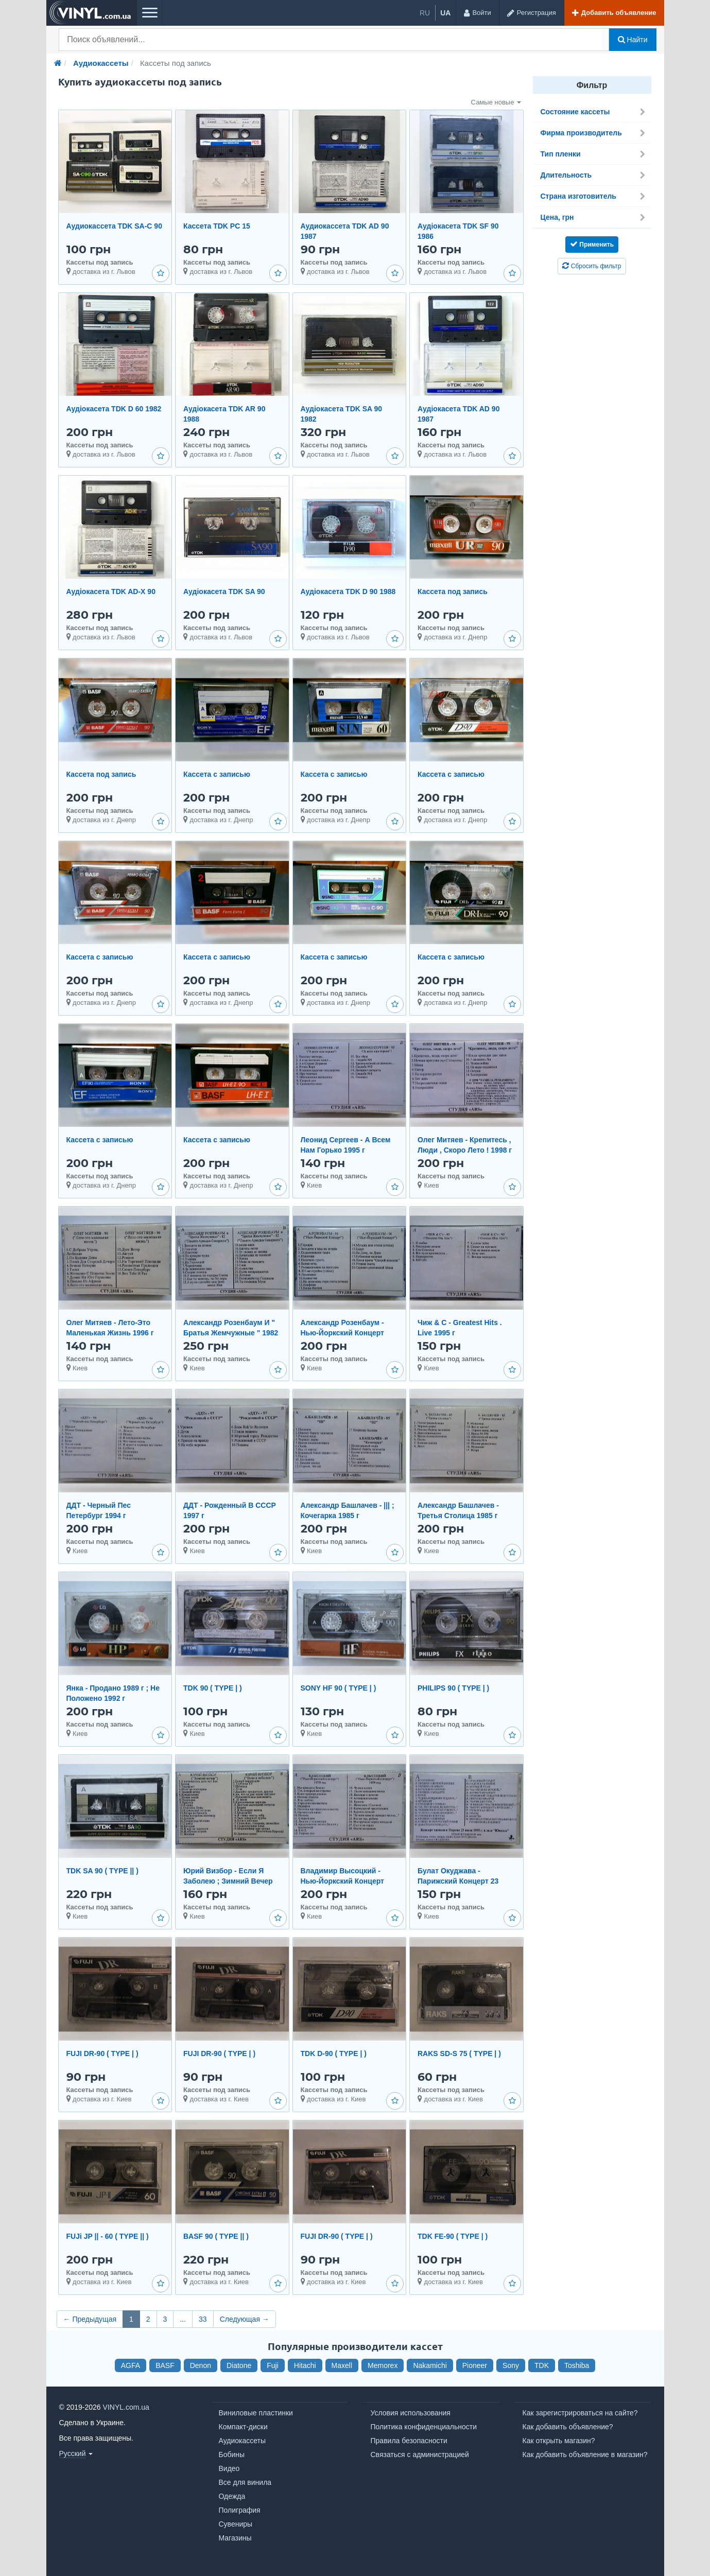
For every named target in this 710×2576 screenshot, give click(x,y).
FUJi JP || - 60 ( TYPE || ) (107, 2236)
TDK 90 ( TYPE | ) (212, 1688)
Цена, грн (593, 217)
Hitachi (305, 2365)
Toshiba (576, 2365)
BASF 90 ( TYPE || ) (216, 2236)
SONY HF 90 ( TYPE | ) (338, 1688)
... (183, 2319)
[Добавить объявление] (614, 13)
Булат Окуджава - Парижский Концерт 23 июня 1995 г (458, 1881)
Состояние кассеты (593, 112)
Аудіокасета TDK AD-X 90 (110, 591)
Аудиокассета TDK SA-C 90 (114, 226)
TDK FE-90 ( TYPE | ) (453, 2236)
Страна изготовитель (593, 196)
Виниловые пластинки (256, 2413)
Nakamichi (429, 2365)
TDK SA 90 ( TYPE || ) (102, 1871)
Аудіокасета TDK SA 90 (224, 591)
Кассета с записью (216, 774)
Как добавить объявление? (568, 2427)
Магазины (235, 2538)
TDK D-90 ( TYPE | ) (334, 2053)
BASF (165, 2365)
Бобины (232, 2454)
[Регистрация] (531, 13)
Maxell (342, 2365)
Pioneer (474, 2365)
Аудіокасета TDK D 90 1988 (348, 591)
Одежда (232, 2496)
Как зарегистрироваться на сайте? (580, 2413)
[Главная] (58, 63)
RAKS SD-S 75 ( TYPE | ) (459, 2053)
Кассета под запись (453, 591)
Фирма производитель (593, 133)
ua (445, 13)
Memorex (382, 2365)
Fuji (273, 2365)
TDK (541, 2365)
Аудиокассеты (242, 2440)
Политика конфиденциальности (424, 2427)
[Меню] (149, 13)
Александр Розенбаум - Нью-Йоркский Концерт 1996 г (342, 1332)
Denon (200, 2365)
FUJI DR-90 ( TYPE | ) (102, 2053)
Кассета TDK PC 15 (216, 226)
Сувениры (236, 2524)
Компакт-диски (243, 2427)
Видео (229, 2468)
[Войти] (477, 13)
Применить (592, 244)
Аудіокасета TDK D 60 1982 (114, 409)
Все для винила (245, 2482)
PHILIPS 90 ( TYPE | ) (453, 1688)
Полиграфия (240, 2510)
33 (203, 2319)
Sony (511, 2365)
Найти (633, 40)
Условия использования (411, 2413)
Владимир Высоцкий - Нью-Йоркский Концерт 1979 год (342, 1881)
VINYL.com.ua (126, 2407)
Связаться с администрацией (420, 2454)
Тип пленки (593, 154)
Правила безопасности (409, 2440)
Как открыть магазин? (559, 2440)
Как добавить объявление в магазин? (585, 2454)
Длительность (593, 175)
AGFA (130, 2365)
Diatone (239, 2365)
